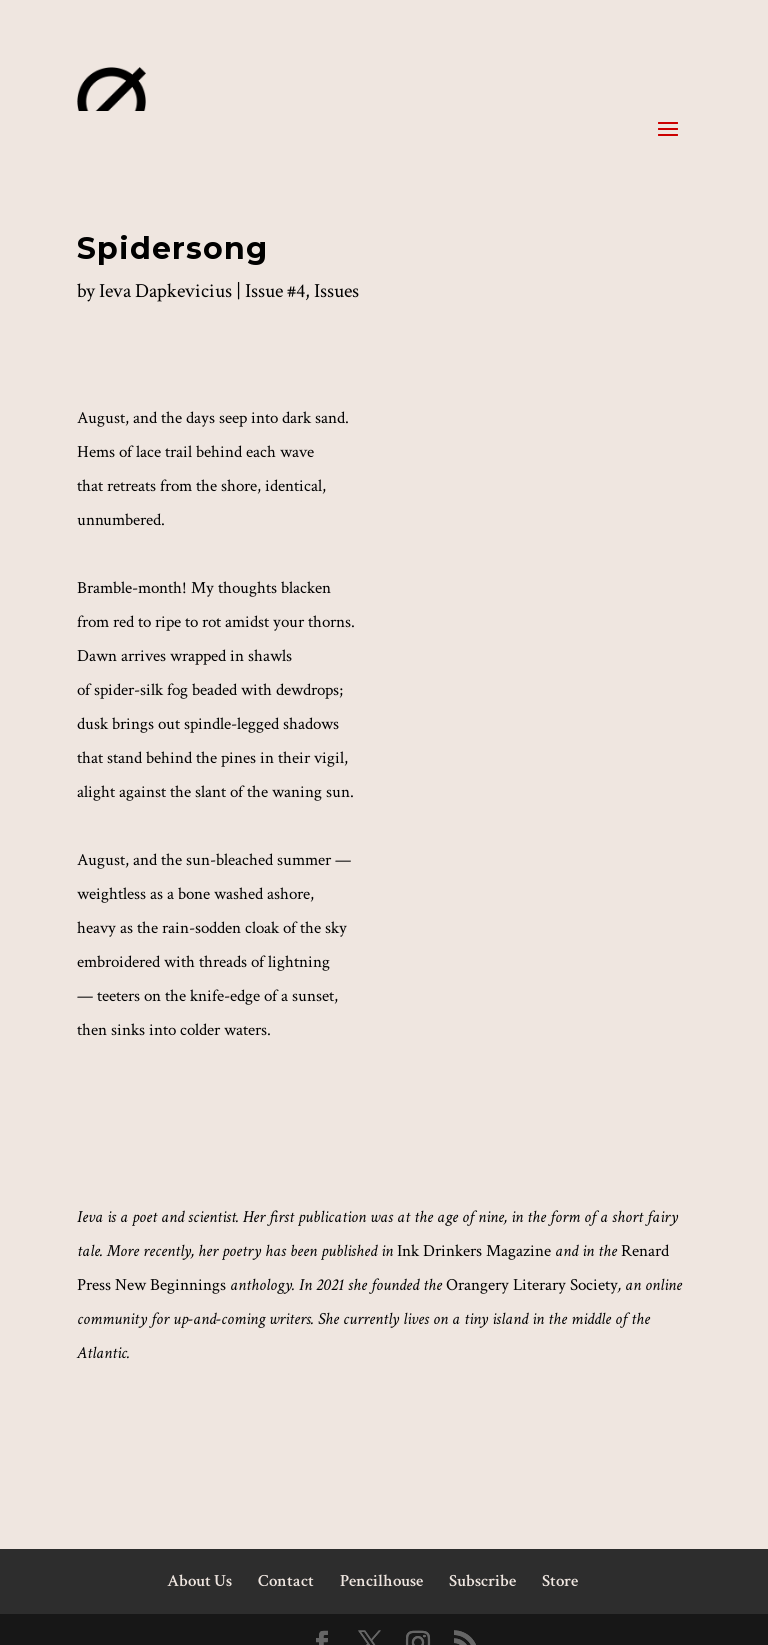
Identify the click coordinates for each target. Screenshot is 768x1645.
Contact (286, 1581)
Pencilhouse (381, 1581)
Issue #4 (275, 291)
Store (560, 1581)
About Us (199, 1581)
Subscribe (482, 1581)
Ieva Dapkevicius (165, 291)
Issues (336, 291)
